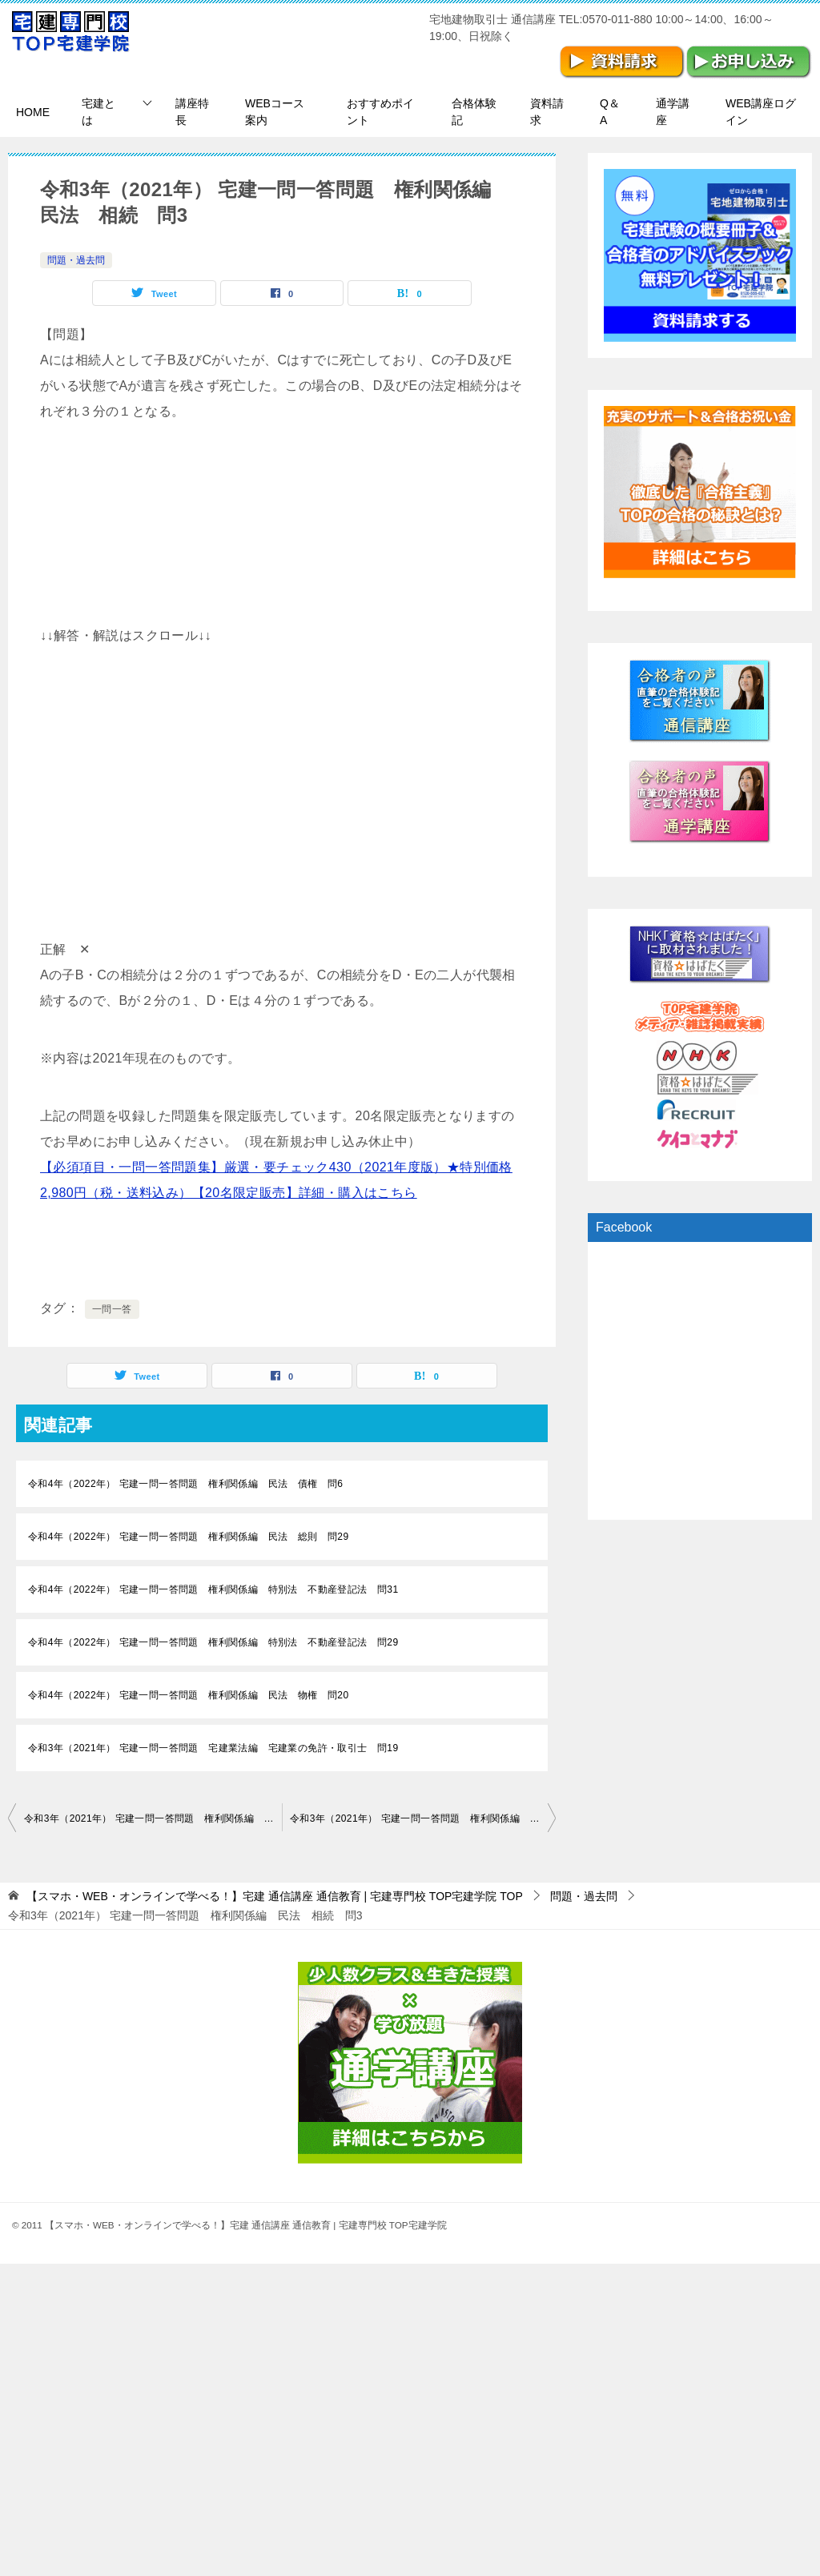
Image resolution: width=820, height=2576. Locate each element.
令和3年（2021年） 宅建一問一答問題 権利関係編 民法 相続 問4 (423, 1818)
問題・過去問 (76, 260)
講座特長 (192, 112)
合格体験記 (474, 112)
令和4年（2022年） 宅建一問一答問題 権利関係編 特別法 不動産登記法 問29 (213, 1642)
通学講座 (672, 112)
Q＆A (610, 112)
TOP (274, 1896)
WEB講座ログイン (761, 112)
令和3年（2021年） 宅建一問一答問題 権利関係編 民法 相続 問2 (153, 1818)
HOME (33, 112)
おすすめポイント (380, 112)
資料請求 (547, 112)
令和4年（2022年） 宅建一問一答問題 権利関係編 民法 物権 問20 (188, 1695)
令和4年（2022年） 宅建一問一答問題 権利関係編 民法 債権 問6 (185, 1483)
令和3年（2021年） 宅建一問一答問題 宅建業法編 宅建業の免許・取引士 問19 (213, 1748)
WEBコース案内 (274, 112)
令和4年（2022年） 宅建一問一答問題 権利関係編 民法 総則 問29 (188, 1536)
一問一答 (112, 1309)
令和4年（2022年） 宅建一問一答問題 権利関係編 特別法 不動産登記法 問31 (213, 1589)
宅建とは (98, 112)
